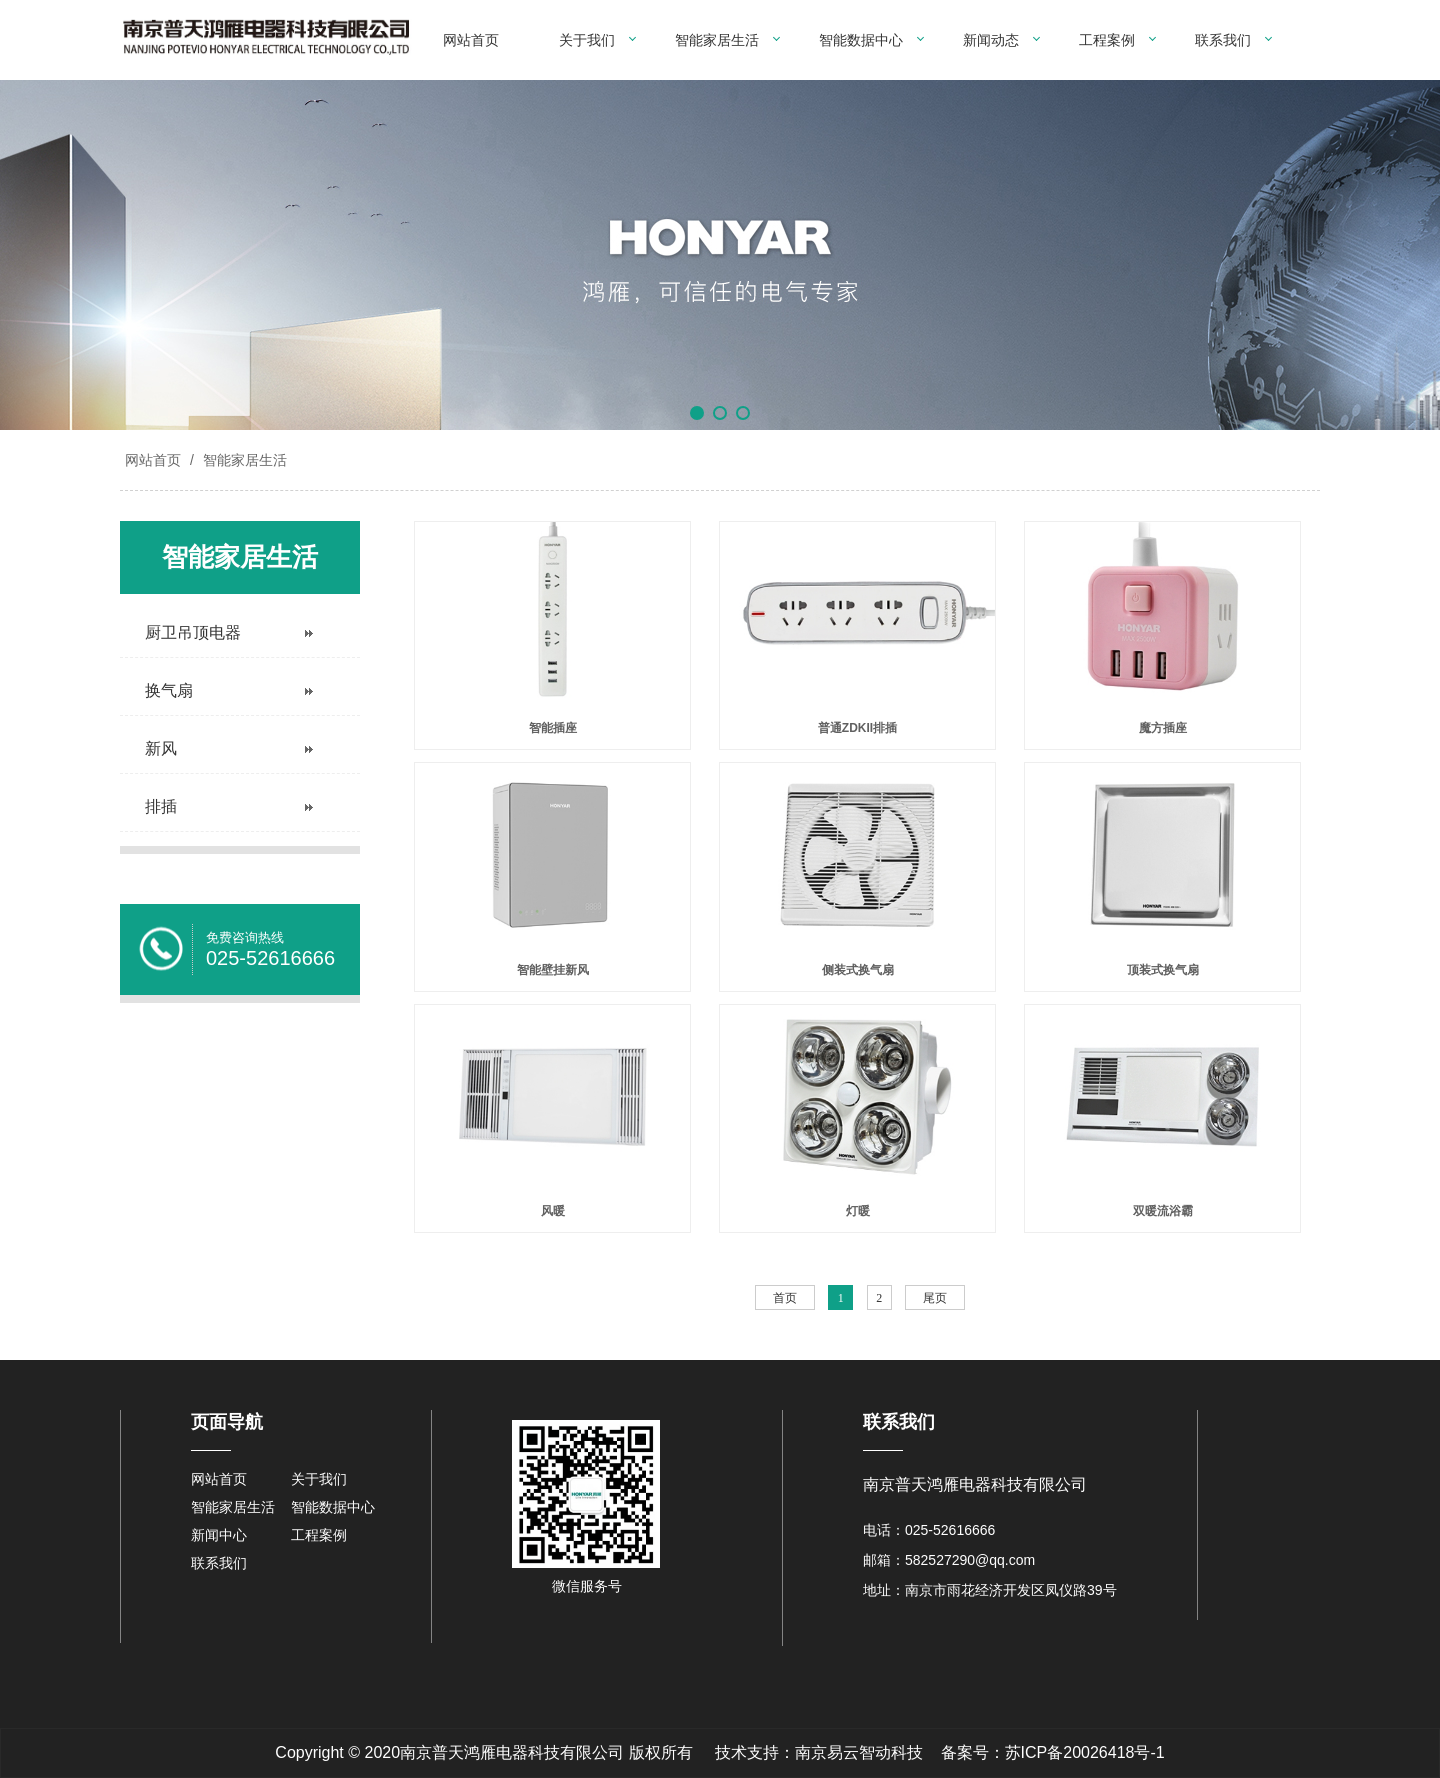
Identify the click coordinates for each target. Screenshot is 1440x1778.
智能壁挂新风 (553, 970)
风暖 (553, 1211)
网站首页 (471, 40)
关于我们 (587, 40)
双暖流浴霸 (1163, 1211)
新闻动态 (991, 40)
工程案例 (1107, 40)
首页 (785, 1298)
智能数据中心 (861, 40)
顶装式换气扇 (1163, 970)
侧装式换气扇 (858, 970)
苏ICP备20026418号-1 (1085, 1752)
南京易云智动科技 (859, 1752)
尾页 (935, 1298)
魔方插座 (1163, 728)
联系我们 (1223, 40)
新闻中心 (219, 1535)
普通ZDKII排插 (857, 728)
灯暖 (858, 1211)
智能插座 (553, 728)
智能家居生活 (717, 40)
